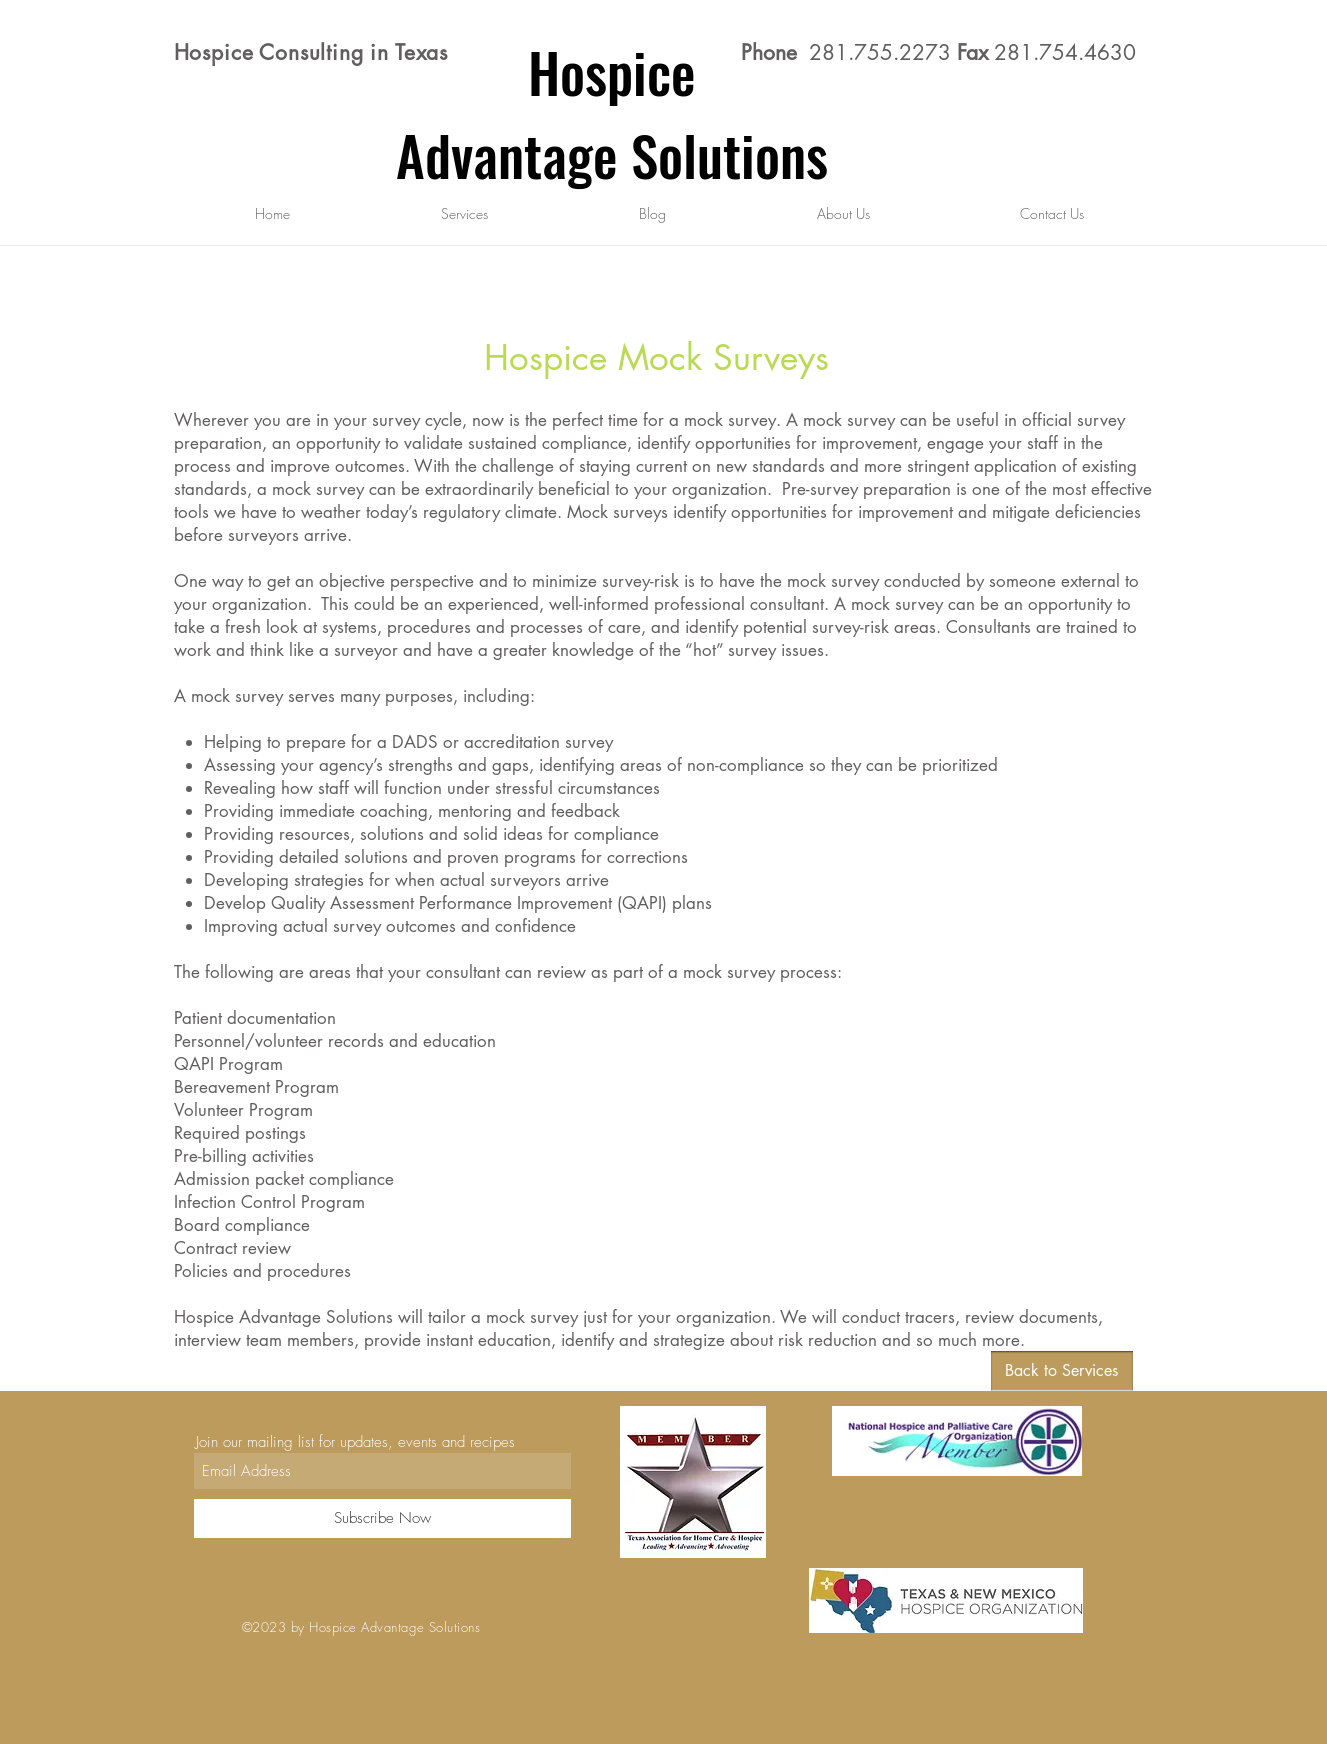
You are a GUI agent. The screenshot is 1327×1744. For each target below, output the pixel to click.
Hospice (612, 71)
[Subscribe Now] (382, 1518)
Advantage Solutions (612, 154)
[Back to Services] (1062, 1371)
